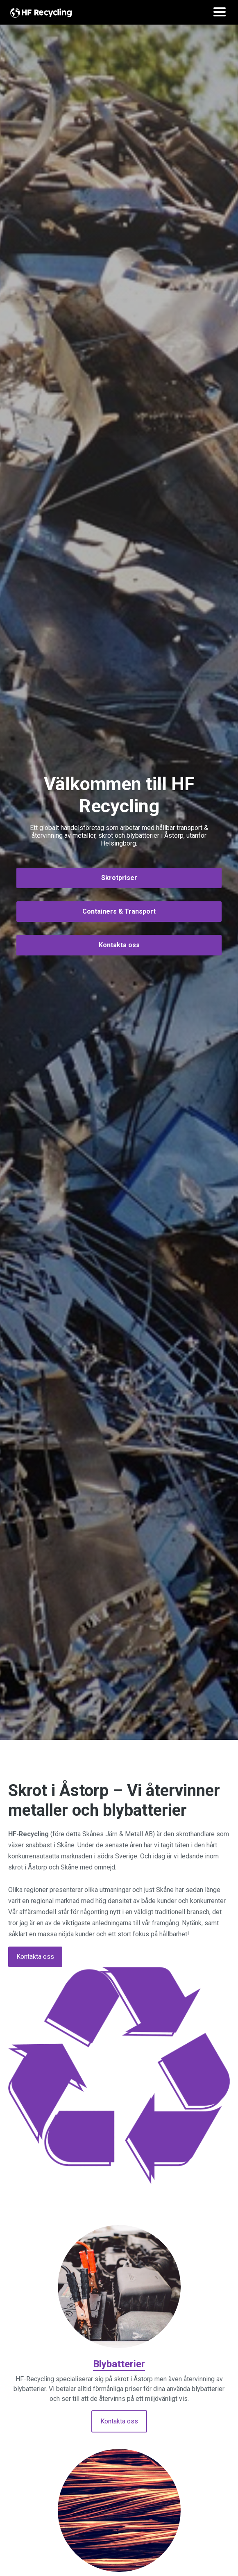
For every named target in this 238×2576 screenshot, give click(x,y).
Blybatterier (119, 2364)
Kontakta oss (35, 1956)
